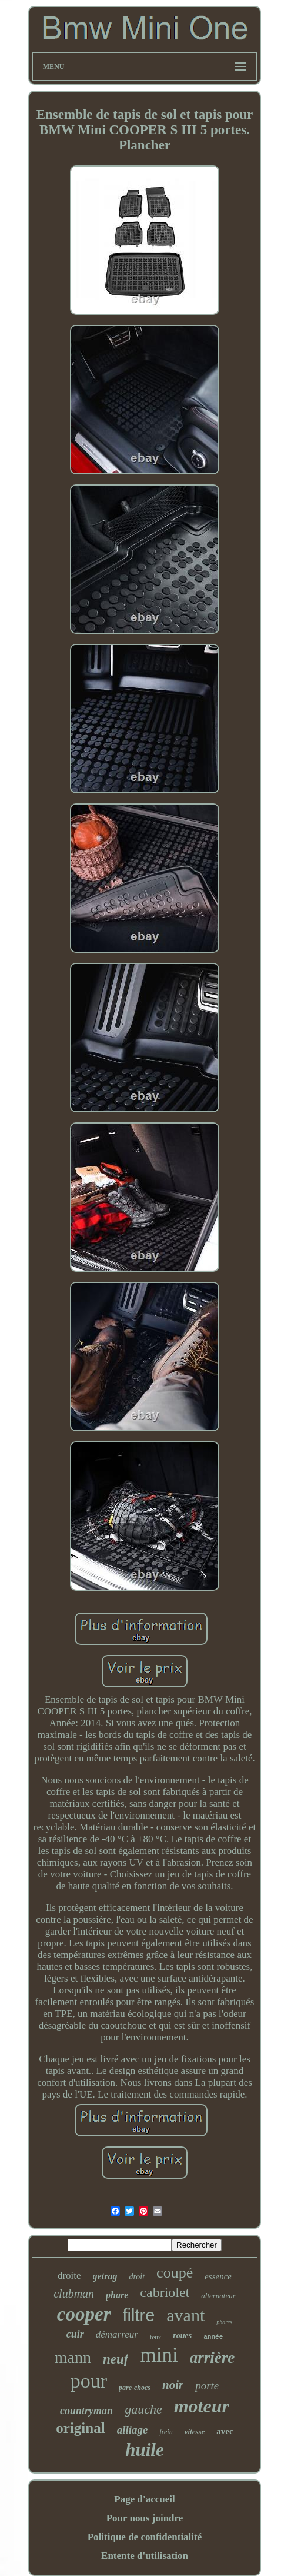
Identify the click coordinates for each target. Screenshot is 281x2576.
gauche (143, 2409)
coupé (174, 2272)
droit (137, 2276)
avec (224, 2431)
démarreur (117, 2334)
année (213, 2337)
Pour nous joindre (144, 2518)
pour (89, 2381)
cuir (75, 2334)
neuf (115, 2359)
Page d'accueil (144, 2499)
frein (165, 2432)
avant (185, 2315)
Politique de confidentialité (145, 2536)
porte (207, 2385)
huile (144, 2449)
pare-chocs (134, 2388)
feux (156, 2337)
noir (172, 2385)
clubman (73, 2293)
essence (218, 2276)
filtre (139, 2315)
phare (117, 2295)
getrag (105, 2276)
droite (69, 2275)
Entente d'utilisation (144, 2555)
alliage (132, 2430)
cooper (84, 2314)
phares (224, 2322)
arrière (212, 2357)
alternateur (218, 2295)
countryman (86, 2411)
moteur (201, 2406)
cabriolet (164, 2292)
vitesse (195, 2431)
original (80, 2428)
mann (73, 2357)
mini (159, 2355)
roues (182, 2335)
